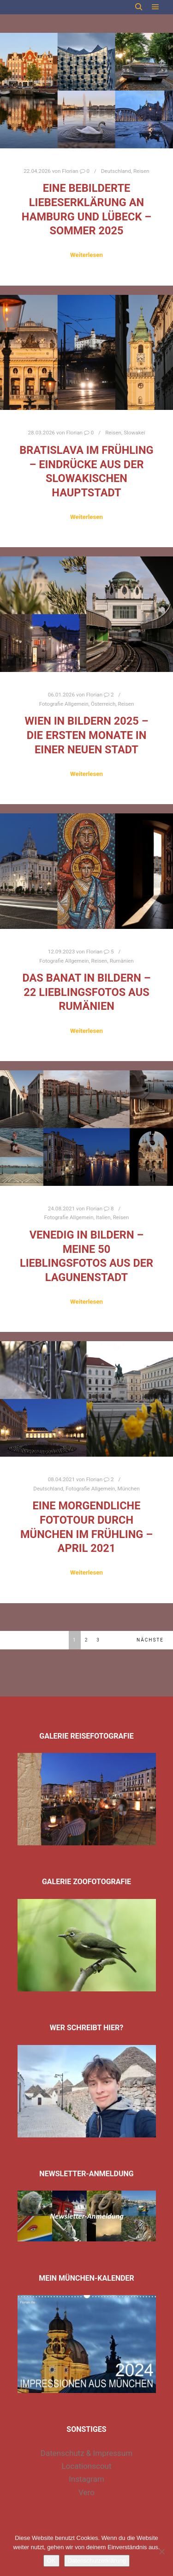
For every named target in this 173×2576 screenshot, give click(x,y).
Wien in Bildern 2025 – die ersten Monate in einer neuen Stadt (86, 735)
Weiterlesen (86, 254)
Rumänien (122, 961)
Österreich (103, 704)
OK (51, 2560)
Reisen (141, 171)
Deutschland (116, 171)
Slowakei (134, 432)
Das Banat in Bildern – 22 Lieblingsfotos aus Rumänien (86, 992)
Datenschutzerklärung (97, 2560)
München (129, 1488)
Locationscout (86, 2466)
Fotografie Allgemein (64, 704)
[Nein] (161, 2551)
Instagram (86, 2479)
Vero (86, 2492)
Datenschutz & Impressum (86, 2453)
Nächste (150, 1639)
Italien (103, 1217)
